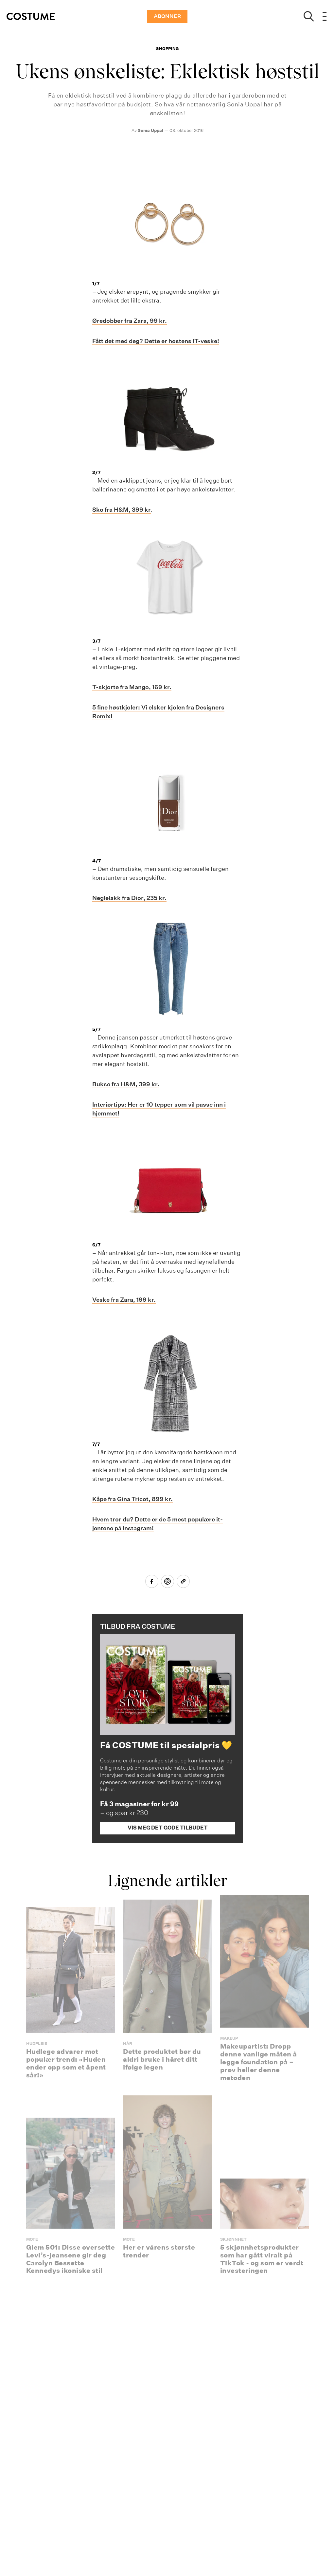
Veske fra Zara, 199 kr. (124, 1299)
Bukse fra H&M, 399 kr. (125, 1084)
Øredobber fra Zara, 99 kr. (129, 320)
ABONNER (167, 16)
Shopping (167, 48)
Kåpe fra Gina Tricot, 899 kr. (132, 1499)
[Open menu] (324, 16)
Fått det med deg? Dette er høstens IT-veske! (155, 341)
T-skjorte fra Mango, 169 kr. (131, 687)
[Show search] (309, 16)
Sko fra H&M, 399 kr (121, 509)
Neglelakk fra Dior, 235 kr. (129, 897)
